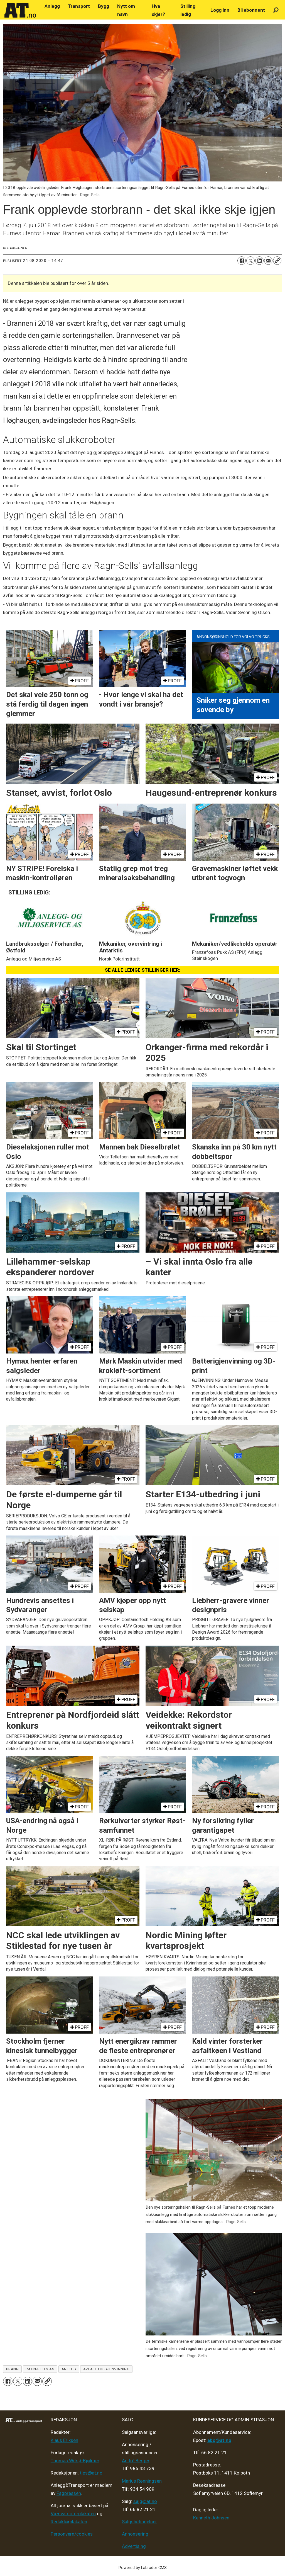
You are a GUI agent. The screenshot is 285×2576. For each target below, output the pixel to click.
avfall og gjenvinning (106, 2369)
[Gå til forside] (20, 10)
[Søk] (276, 10)
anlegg (69, 2369)
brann (12, 2369)
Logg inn (219, 10)
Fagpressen (68, 2493)
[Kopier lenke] (277, 260)
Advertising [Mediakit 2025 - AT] (134, 2546)
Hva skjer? (158, 10)
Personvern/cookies (72, 2534)
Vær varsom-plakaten (73, 2513)
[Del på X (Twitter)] (250, 260)
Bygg (103, 6)
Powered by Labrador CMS (143, 2567)
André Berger (135, 2460)
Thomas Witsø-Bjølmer (75, 2460)
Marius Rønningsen (142, 2481)
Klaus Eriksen (64, 2440)
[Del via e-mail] (268, 260)
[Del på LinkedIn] (259, 260)
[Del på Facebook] (241, 260)
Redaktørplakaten (69, 2521)
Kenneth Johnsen (211, 2518)
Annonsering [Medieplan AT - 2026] (135, 2534)
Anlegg (52, 6)
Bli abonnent (251, 10)
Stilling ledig (187, 10)
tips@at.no (91, 2473)
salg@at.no (145, 2501)
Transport (79, 6)
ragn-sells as (40, 2369)
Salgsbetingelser (139, 2521)
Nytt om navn (126, 10)
